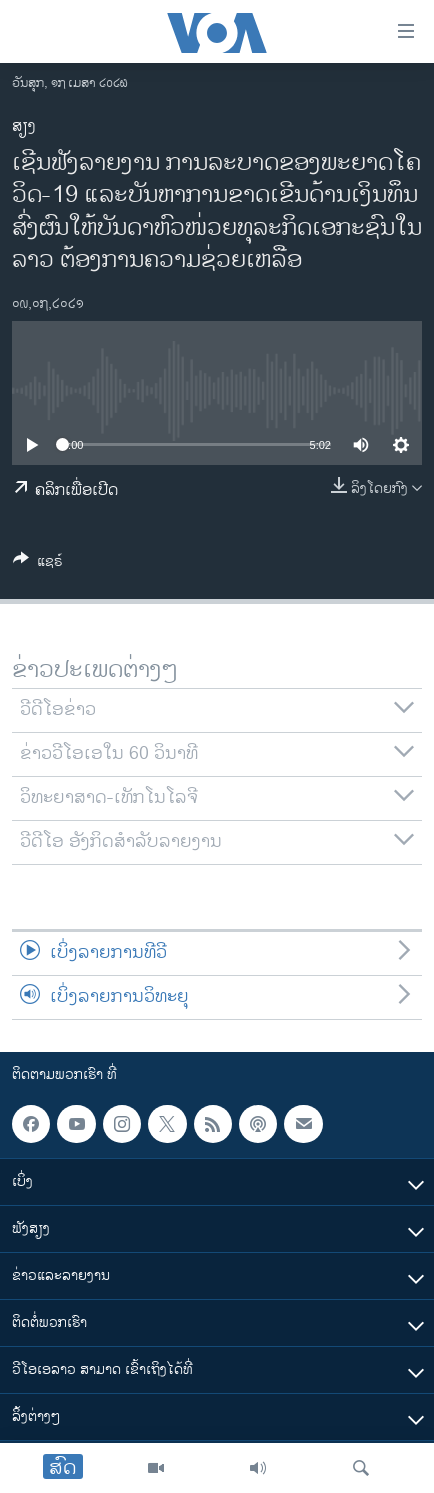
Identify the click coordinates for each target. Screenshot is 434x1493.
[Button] (38, 564)
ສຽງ (24, 126)
